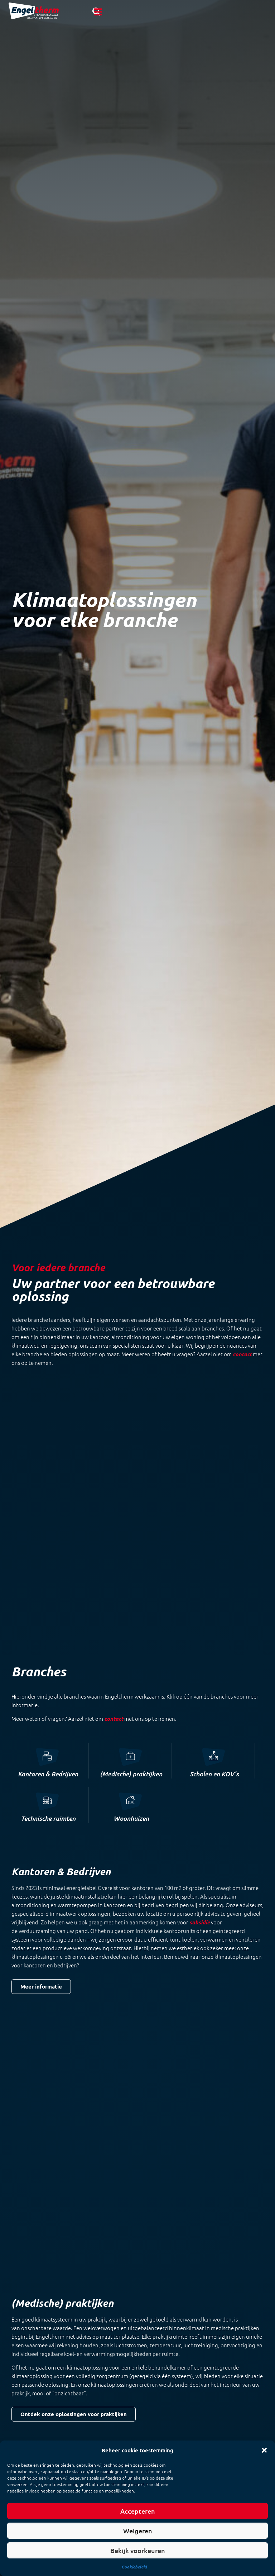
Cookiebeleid (134, 2567)
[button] (264, 2450)
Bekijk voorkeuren (138, 2550)
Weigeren (137, 2530)
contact (113, 1634)
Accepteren (137, 2511)
